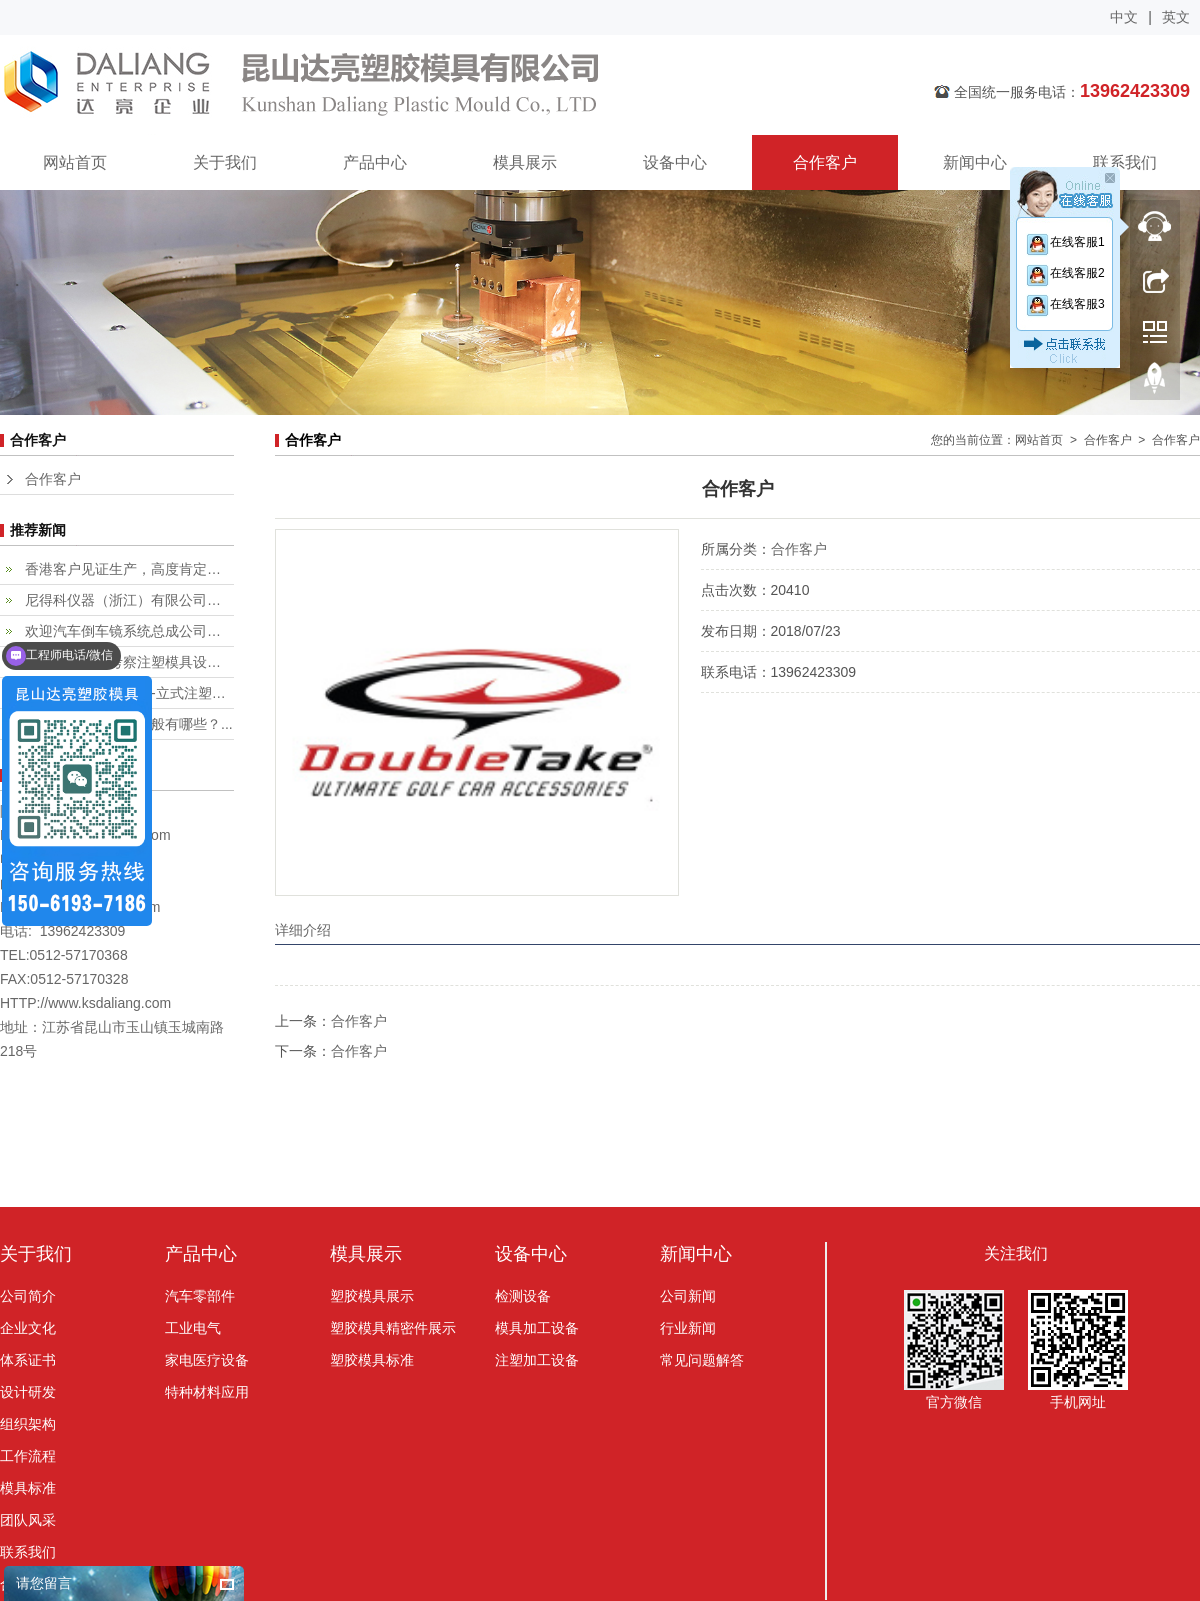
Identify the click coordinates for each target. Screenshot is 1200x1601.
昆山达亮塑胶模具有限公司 (425, 85)
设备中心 (675, 162)
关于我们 (225, 162)
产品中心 (375, 162)
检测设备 (523, 1296)
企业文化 (28, 1328)
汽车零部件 (200, 1296)
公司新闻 (688, 1296)
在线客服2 (1065, 273)
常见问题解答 (702, 1360)
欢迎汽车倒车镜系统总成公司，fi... (129, 631)
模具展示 (525, 162)
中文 (1124, 17)
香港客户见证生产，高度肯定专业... (129, 569)
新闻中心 (975, 162)
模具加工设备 (537, 1328)
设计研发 (28, 1392)
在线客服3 (1065, 304)
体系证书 (28, 1360)
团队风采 (28, 1520)
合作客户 (825, 162)
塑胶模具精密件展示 (393, 1328)
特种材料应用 (207, 1392)
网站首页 (75, 162)
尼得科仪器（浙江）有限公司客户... (129, 600)
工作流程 (28, 1456)
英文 (1176, 17)
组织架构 (28, 1424)
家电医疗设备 (207, 1360)
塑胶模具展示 (372, 1296)
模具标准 (28, 1488)
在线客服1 (1065, 242)
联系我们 (1125, 162)
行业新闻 (688, 1328)
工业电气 (193, 1328)
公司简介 (28, 1296)
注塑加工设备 (537, 1360)
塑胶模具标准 (372, 1360)
